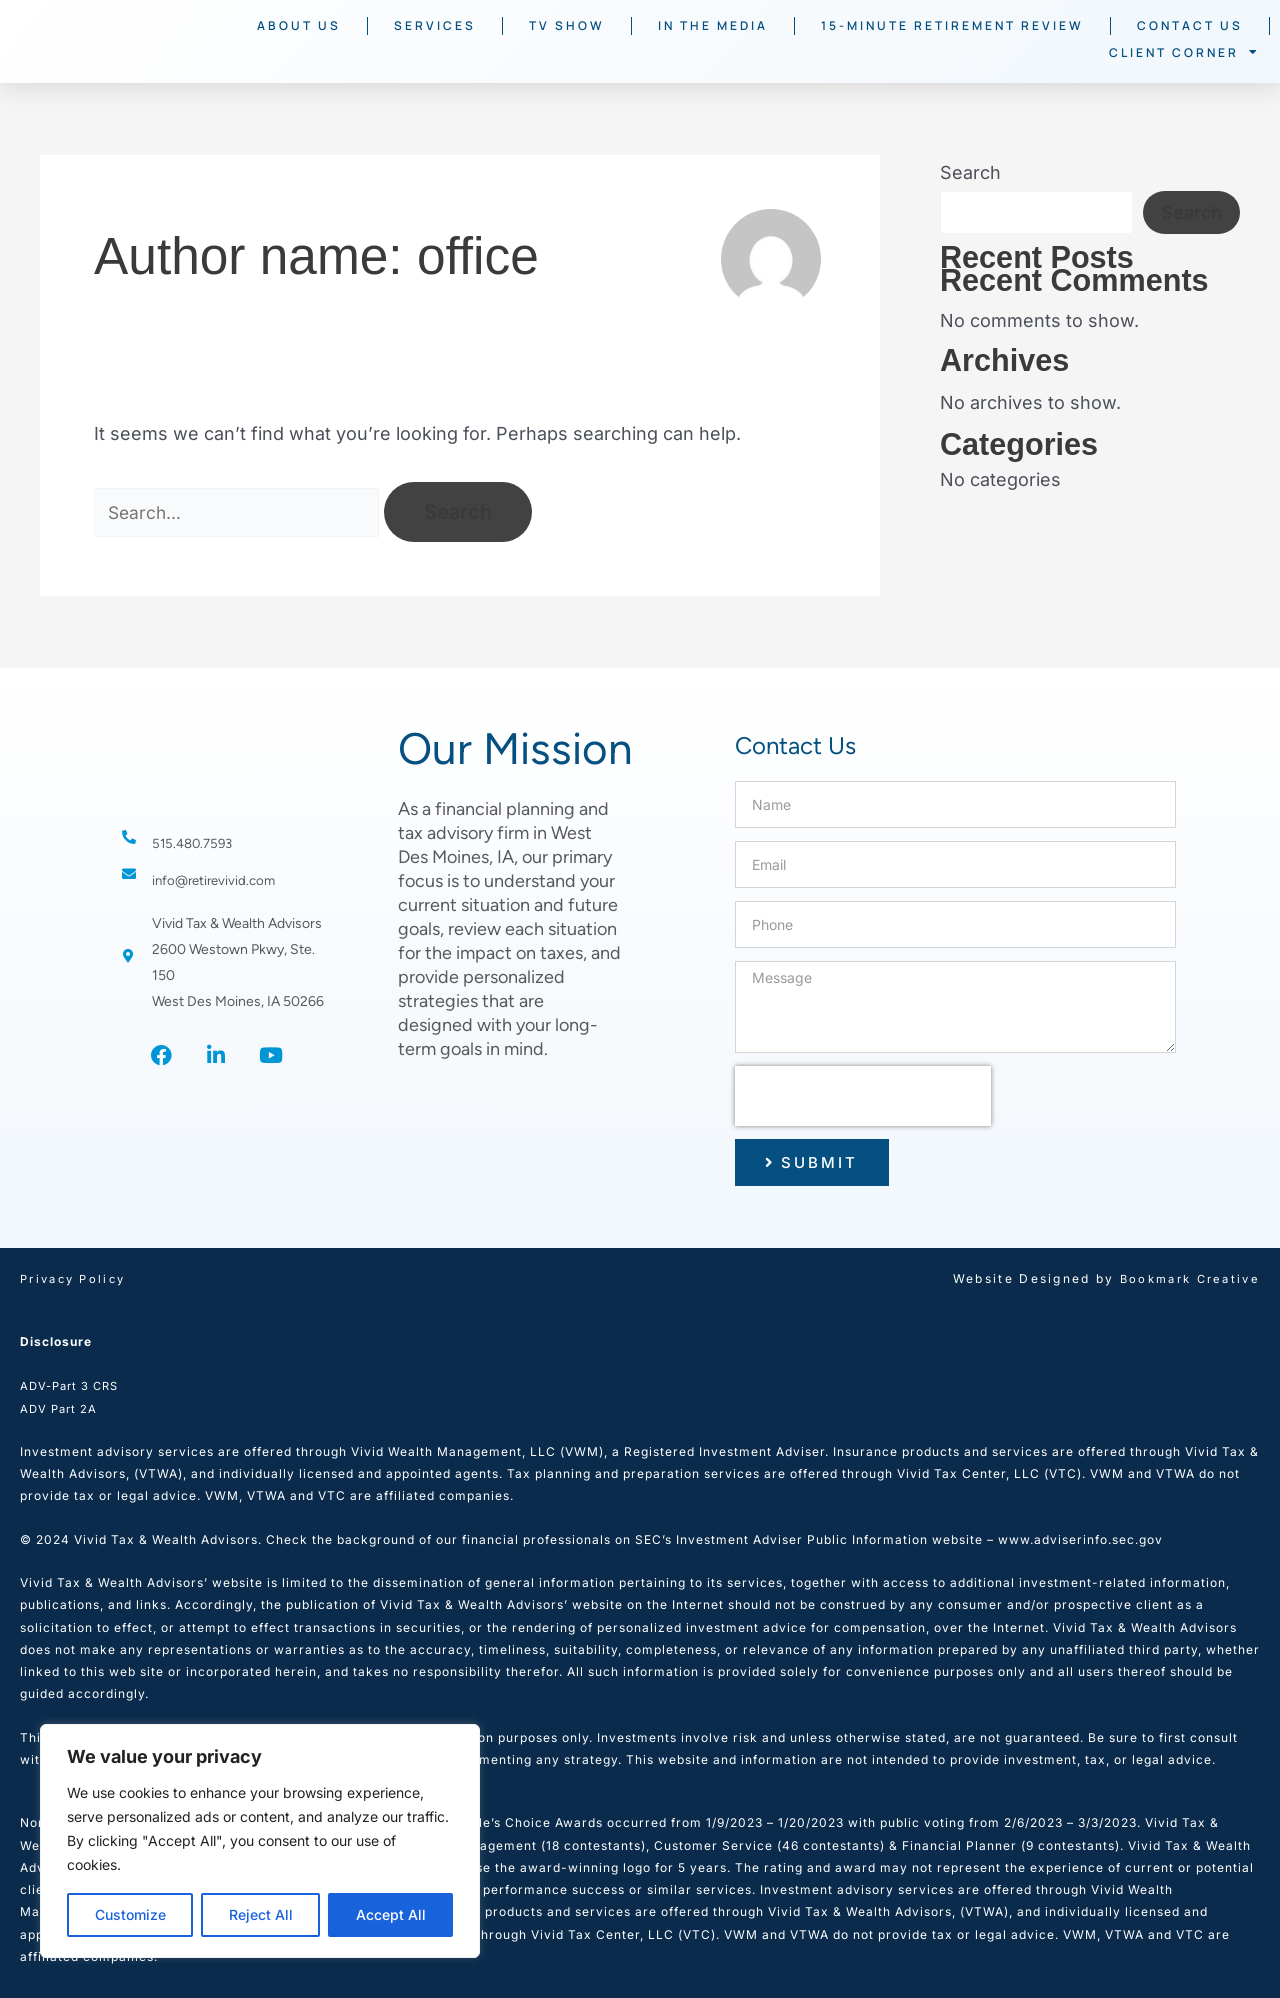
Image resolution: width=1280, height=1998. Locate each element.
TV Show (567, 25)
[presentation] (863, 1096)
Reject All (261, 1914)
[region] (260, 1841)
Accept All (391, 1914)
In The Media (713, 25)
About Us (299, 25)
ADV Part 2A (60, 1408)
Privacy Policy (77, 1278)
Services (435, 25)
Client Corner (1184, 52)
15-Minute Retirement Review (952, 25)
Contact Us (1190, 25)
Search (970, 172)
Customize (130, 1914)
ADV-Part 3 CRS (73, 1385)
